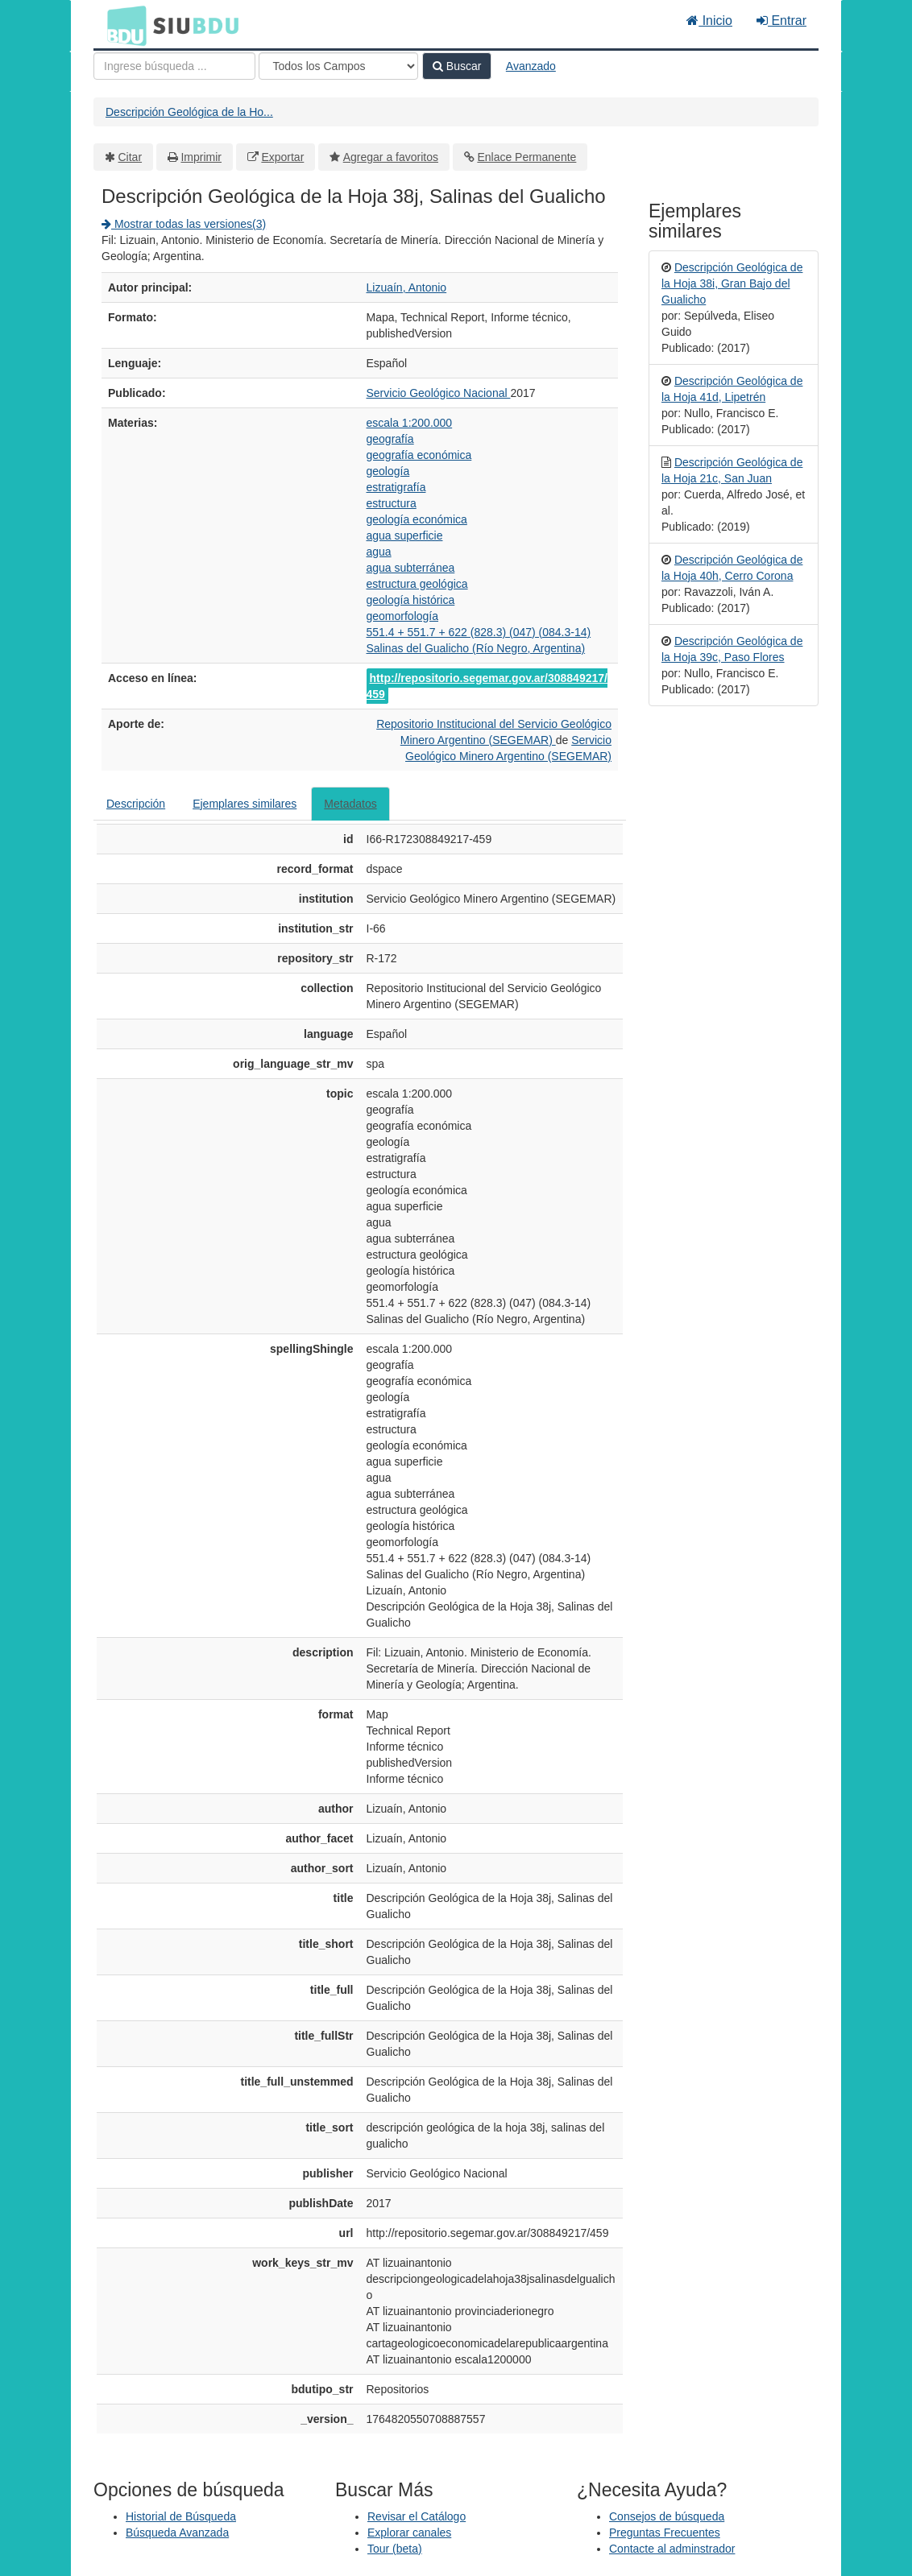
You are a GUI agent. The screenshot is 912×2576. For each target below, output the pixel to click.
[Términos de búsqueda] (174, 66)
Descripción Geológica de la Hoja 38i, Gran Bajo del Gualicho (731, 283)
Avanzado (531, 66)
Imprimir (201, 157)
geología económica (417, 519)
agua (379, 551)
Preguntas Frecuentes (664, 2532)
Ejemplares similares (244, 803)
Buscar (457, 66)
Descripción (135, 803)
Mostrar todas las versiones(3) (184, 223)
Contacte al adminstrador (672, 2548)
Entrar (781, 20)
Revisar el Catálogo (416, 2516)
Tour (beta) (394, 2548)
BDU (122, 25)
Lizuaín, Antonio (407, 287)
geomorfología (403, 616)
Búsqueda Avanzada (177, 2532)
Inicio (709, 20)
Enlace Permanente (526, 157)
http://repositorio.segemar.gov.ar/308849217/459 (487, 686)
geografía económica (419, 455)
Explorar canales (409, 2532)
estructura (392, 503)
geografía (390, 438)
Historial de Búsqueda (181, 2516)
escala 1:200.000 (410, 422)
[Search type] (338, 66)
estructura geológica (417, 583)
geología (388, 471)
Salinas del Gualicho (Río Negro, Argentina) (476, 648)
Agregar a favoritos (390, 157)
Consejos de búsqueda (666, 2516)
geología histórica (411, 599)
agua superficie (405, 535)
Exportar (282, 157)
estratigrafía (396, 487)
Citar (130, 157)
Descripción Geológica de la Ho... (189, 111)
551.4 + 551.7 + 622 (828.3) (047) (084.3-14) (479, 632)
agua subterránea (411, 567)
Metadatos (350, 803)
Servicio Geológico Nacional (439, 393)
